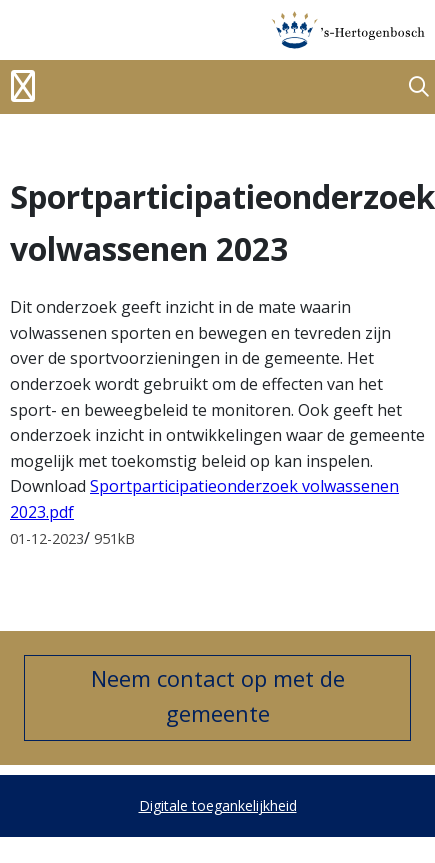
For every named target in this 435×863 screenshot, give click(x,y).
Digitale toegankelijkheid (218, 805)
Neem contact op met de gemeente (218, 695)
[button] (419, 87)
